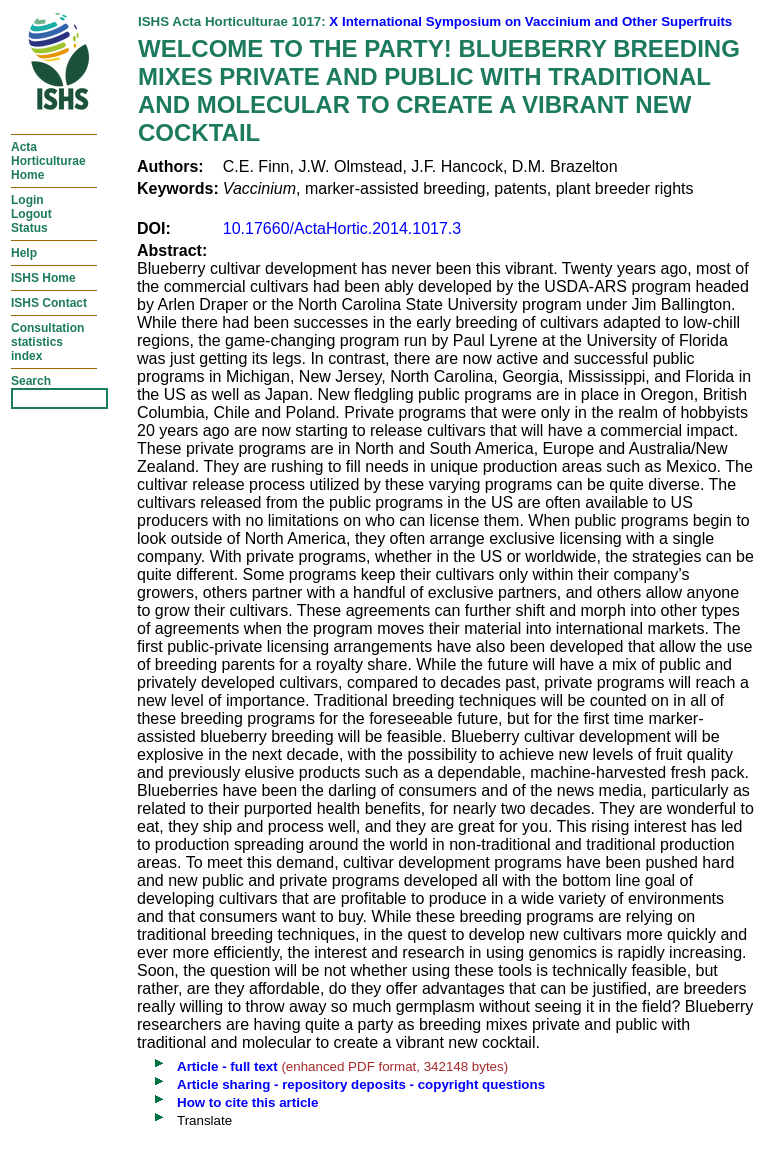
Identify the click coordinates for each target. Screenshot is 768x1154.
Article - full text (227, 1066)
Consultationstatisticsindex (47, 342)
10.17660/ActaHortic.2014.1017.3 (342, 228)
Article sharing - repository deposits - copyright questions (361, 1084)
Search (31, 381)
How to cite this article (247, 1102)
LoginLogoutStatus (31, 214)
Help (24, 253)
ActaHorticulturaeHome (48, 161)
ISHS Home (43, 278)
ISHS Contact (49, 303)
